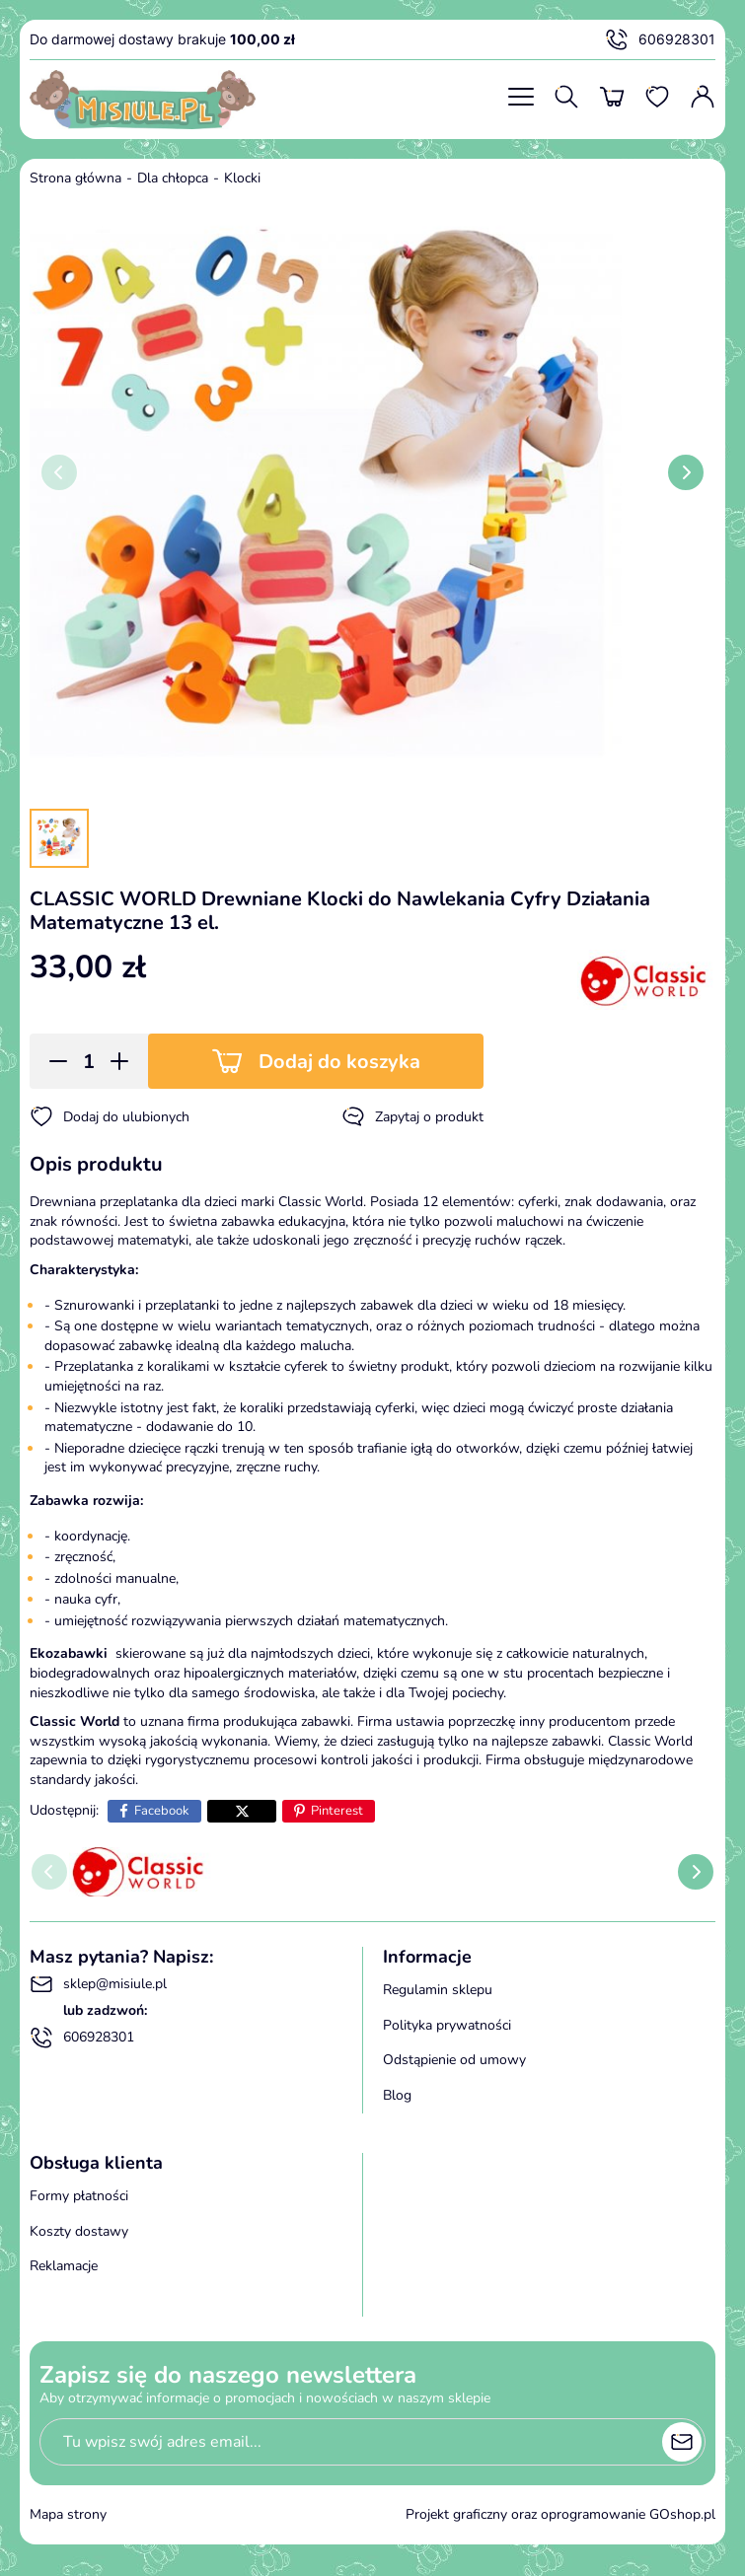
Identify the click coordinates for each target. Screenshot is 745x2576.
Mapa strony (68, 2514)
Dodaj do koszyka (339, 1061)
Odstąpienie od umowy (454, 2059)
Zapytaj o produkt (412, 1116)
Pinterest (337, 1811)
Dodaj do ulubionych (109, 1116)
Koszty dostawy (79, 2231)
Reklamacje (64, 2265)
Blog (397, 2095)
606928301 (660, 39)
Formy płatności (79, 2195)
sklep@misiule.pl (98, 1984)
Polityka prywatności (447, 2025)
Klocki (242, 178)
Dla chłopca (172, 178)
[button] (52, 1061)
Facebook (161, 1811)
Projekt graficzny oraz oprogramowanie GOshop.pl (560, 2514)
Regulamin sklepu (437, 1989)
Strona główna (75, 178)
